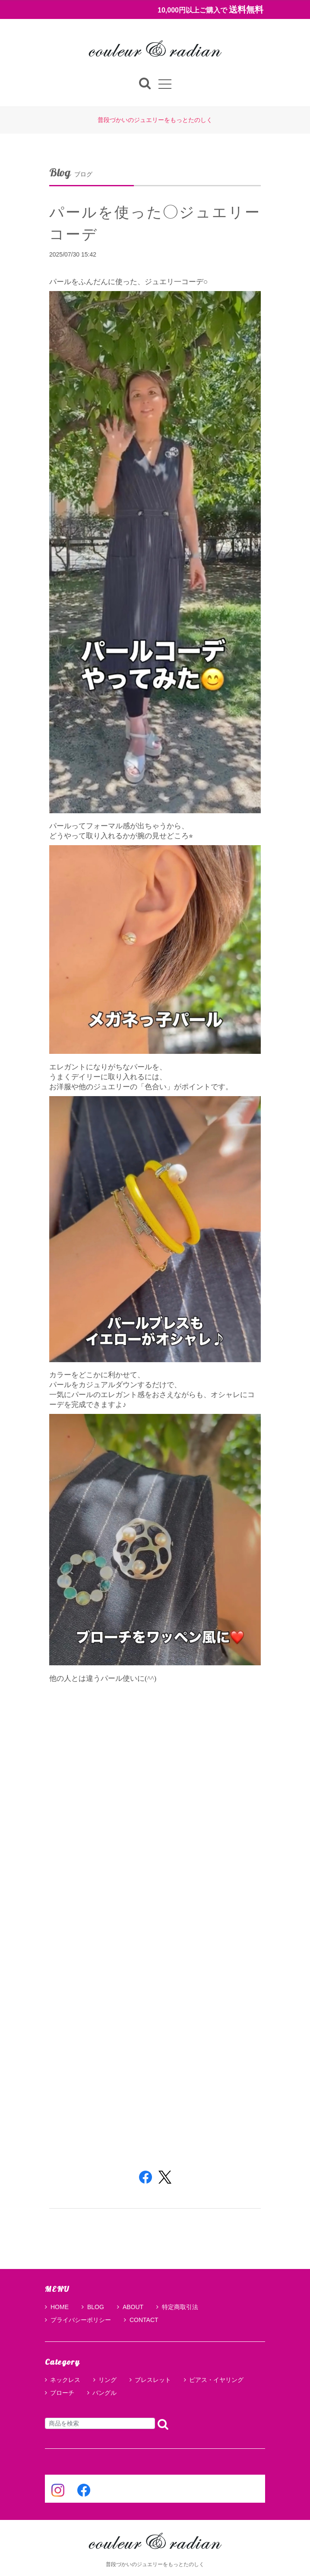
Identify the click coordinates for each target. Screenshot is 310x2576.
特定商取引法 (177, 2306)
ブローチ (62, 2392)
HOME (57, 2306)
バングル (104, 2392)
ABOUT (130, 2306)
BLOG (93, 2306)
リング (107, 2379)
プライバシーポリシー (78, 2319)
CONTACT (141, 2319)
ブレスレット (153, 2379)
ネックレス (65, 2379)
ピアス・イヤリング (216, 2379)
